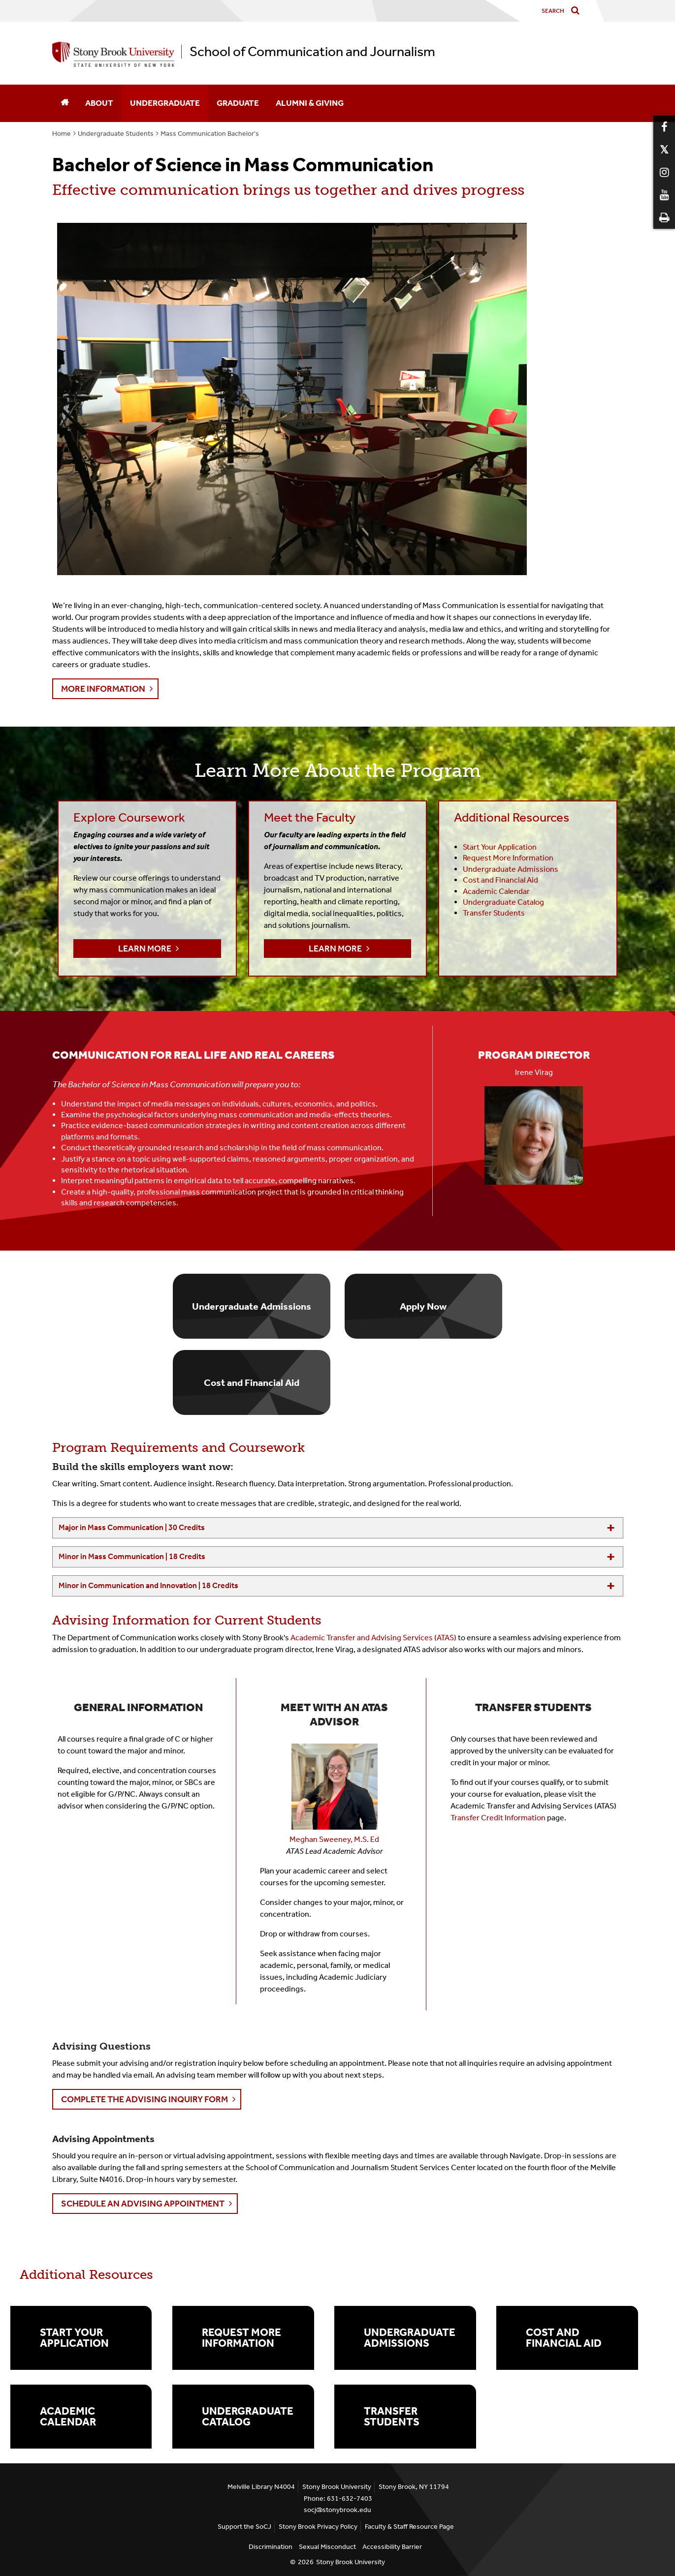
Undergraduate (165, 103)
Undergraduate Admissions (409, 2338)
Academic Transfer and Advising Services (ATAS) (373, 1637)
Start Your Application (74, 2338)
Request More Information (241, 2338)
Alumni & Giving (310, 103)
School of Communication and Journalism (312, 52)
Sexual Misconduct (327, 2547)
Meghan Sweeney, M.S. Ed (334, 1839)
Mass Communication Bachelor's (210, 133)
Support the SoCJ (244, 2526)
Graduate (238, 103)
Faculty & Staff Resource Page (409, 2526)
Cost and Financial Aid (564, 2338)
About (99, 103)
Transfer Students (494, 913)
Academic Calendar (68, 2416)
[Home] (64, 103)
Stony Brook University (350, 2562)
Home (61, 133)
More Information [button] (103, 688)
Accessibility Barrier (392, 2547)
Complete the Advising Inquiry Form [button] (144, 2099)
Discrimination (270, 2547)
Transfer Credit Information (498, 1817)
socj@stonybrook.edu (337, 2510)
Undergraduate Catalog (503, 902)
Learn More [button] (144, 948)
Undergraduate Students (116, 133)
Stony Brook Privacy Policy (318, 2526)
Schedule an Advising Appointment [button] (143, 2203)
